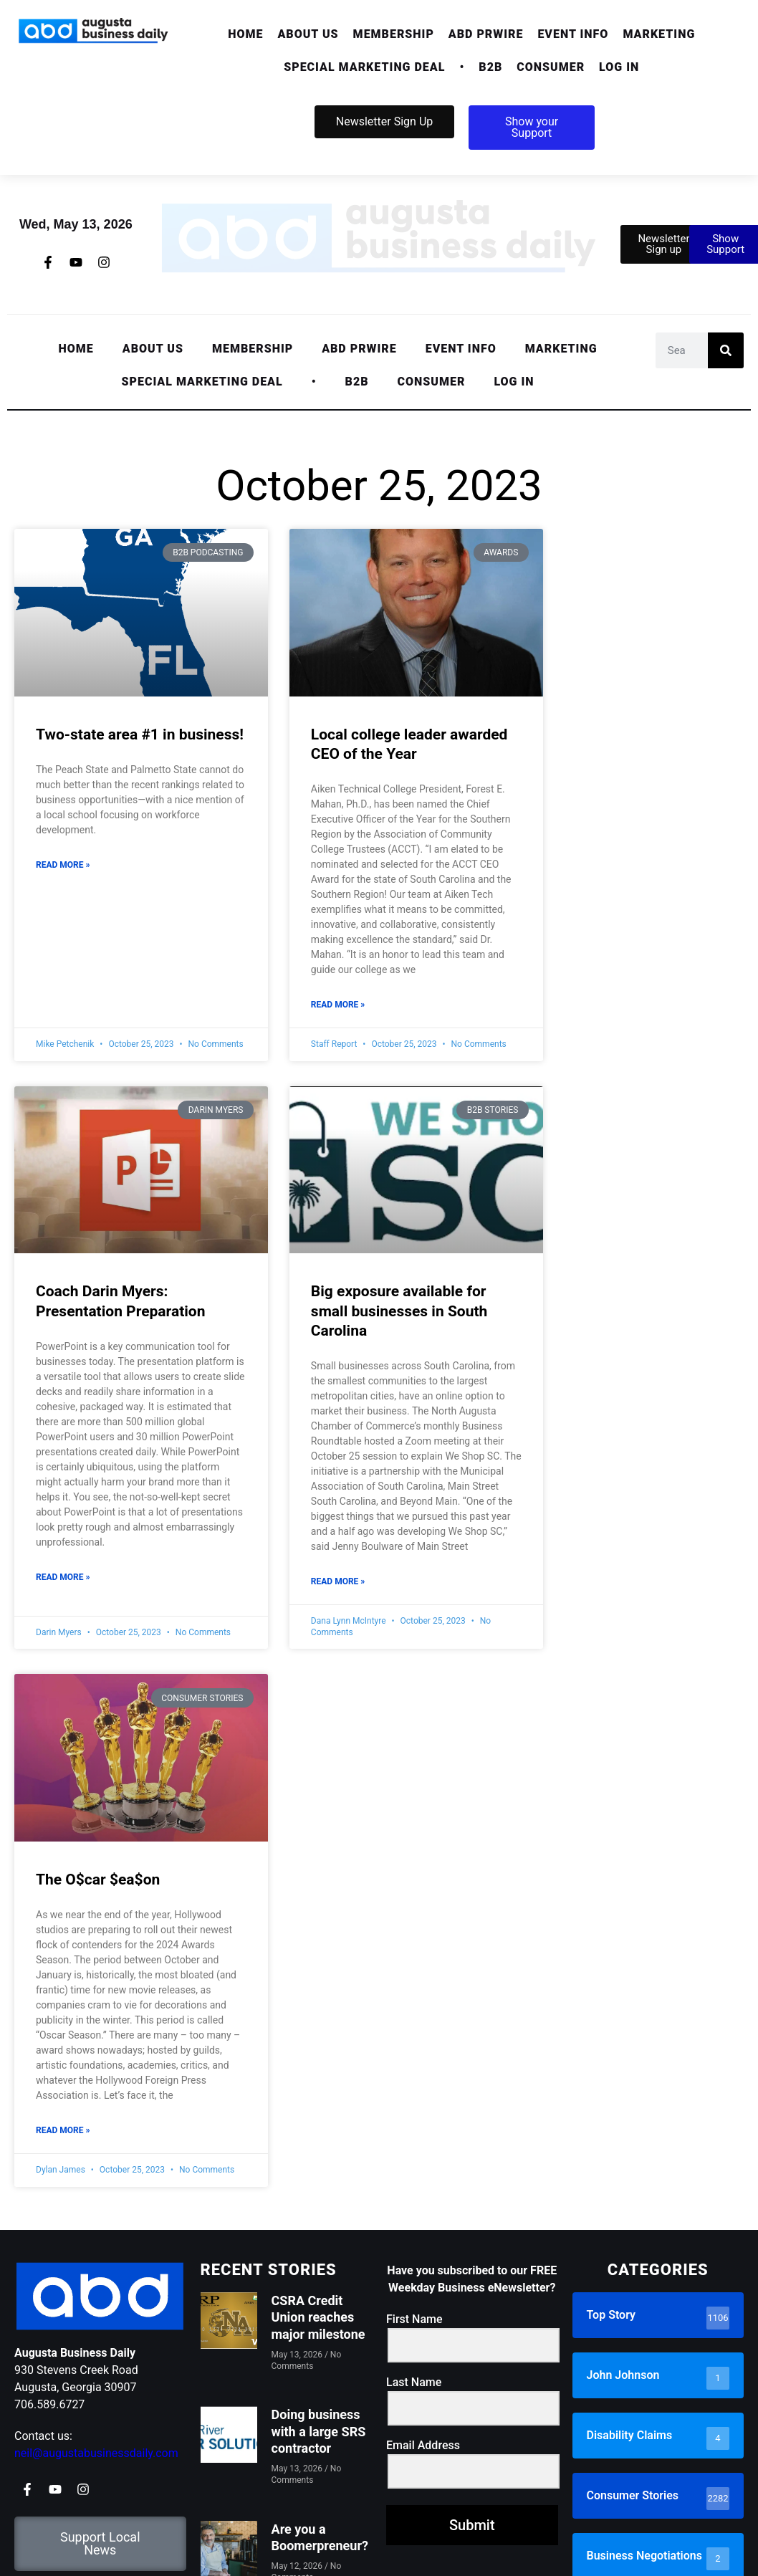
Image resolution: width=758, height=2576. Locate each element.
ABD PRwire (486, 34)
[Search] (726, 350)
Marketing (659, 34)
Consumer (551, 67)
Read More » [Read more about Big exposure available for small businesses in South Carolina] (338, 1581)
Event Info (572, 34)
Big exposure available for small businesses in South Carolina (399, 1311)
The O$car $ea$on (98, 1879)
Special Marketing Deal (364, 67)
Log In (619, 67)
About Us (307, 34)
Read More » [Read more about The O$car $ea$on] (63, 2130)
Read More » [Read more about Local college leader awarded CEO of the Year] (338, 1005)
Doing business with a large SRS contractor (319, 2431)
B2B (490, 67)
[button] (307, 34)
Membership (393, 34)
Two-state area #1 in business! (140, 734)
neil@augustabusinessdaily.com (96, 2453)
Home (245, 34)
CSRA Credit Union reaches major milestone (318, 2317)
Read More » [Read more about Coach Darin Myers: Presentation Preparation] (63, 1577)
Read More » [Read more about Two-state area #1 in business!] (63, 865)
